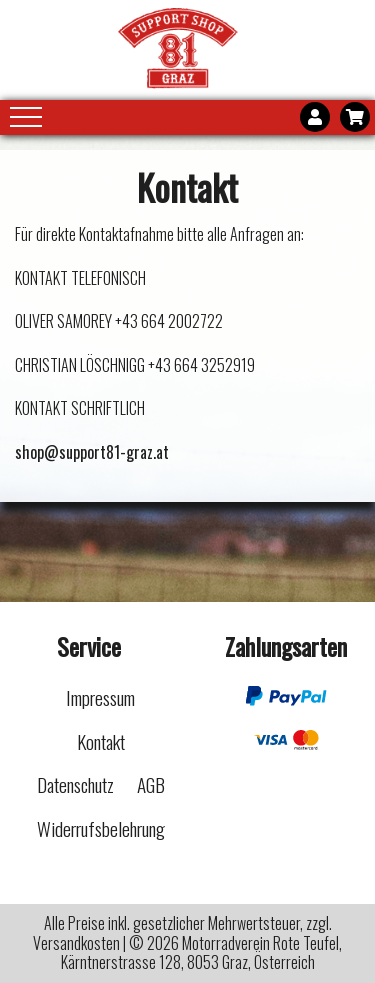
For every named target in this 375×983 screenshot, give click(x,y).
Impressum (100, 697)
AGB (151, 784)
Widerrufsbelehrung (101, 828)
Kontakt (101, 741)
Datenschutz (75, 784)
